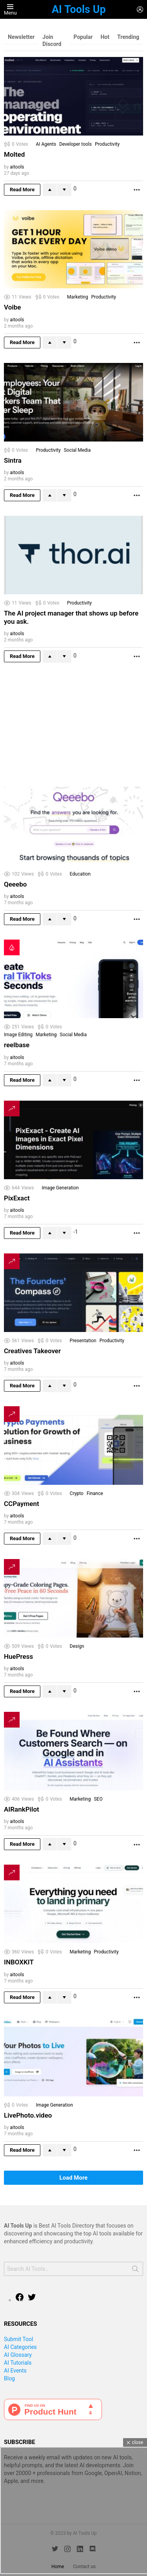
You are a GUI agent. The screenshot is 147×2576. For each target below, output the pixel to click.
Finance (95, 1493)
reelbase (16, 1045)
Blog (9, 2378)
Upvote (50, 189)
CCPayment (21, 1504)
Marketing (77, 297)
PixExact (17, 1198)
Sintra (13, 460)
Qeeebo (15, 884)
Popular (83, 37)
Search (135, 2270)
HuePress (18, 1656)
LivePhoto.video (28, 2115)
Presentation (83, 1340)
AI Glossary (18, 2355)
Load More (74, 2177)
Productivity (107, 144)
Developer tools (75, 144)
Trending (128, 37)
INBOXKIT (19, 1962)
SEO (98, 1799)
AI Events (15, 2370)
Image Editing (18, 1034)
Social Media (77, 450)
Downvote (64, 189)
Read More (22, 189)
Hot (104, 37)
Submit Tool (18, 2339)
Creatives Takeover (32, 1351)
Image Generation (60, 1188)
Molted (14, 154)
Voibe (12, 307)
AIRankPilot (21, 1809)
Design (77, 1646)
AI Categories (20, 2347)
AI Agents (46, 144)
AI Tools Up (79, 9)
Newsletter (21, 37)
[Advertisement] (63, 726)
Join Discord (51, 40)
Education (80, 874)
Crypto (76, 1493)
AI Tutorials (17, 2363)
